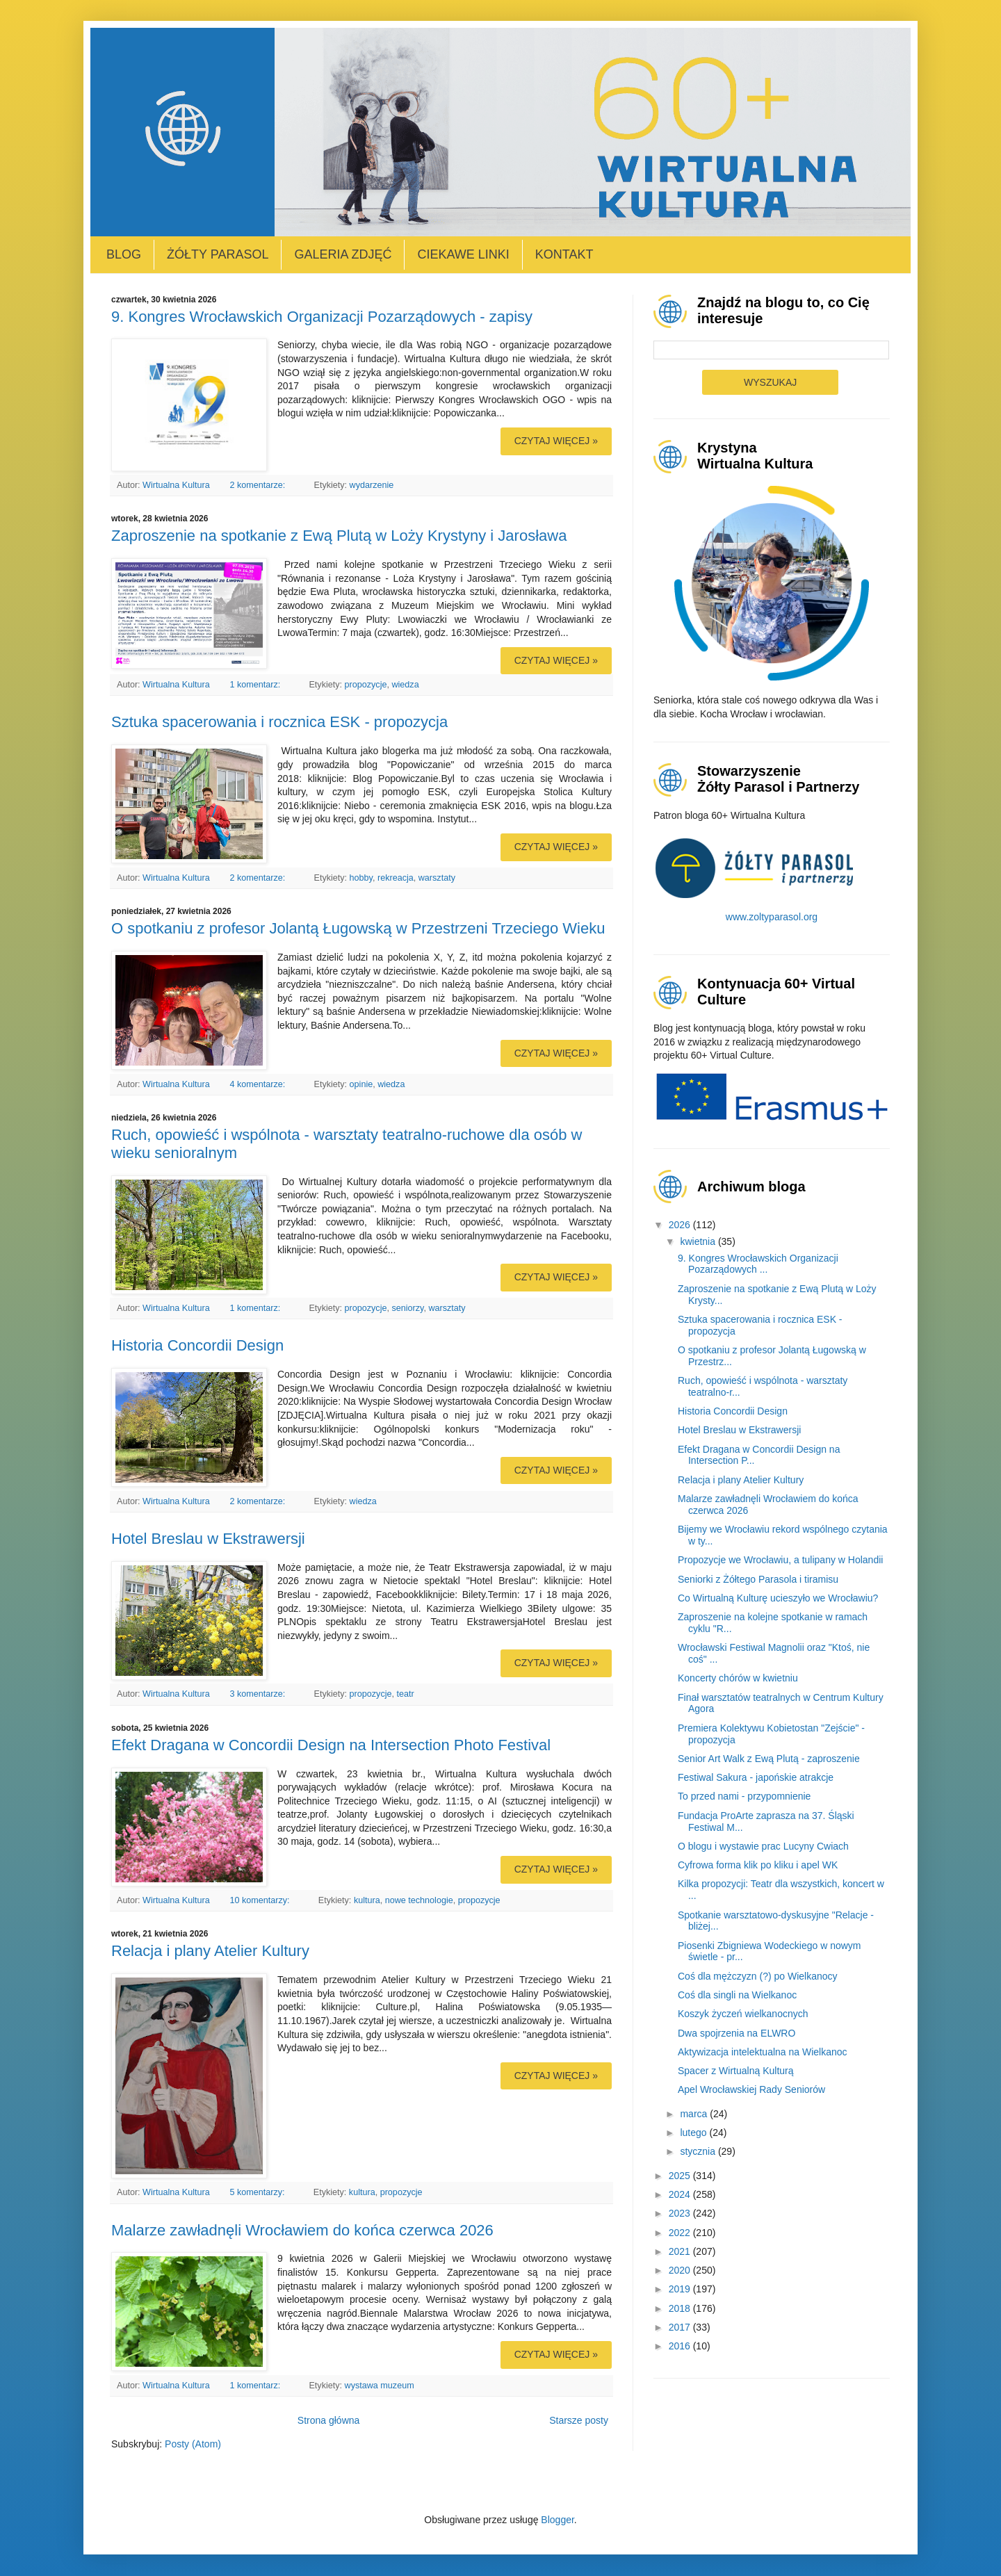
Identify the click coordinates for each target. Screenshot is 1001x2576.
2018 (681, 2308)
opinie (361, 1084)
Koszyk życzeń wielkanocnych (743, 2013)
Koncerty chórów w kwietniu (738, 1678)
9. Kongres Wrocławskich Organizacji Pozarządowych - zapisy (321, 316)
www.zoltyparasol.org (771, 916)
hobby (361, 878)
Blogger (557, 2519)
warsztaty (436, 878)
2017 (681, 2327)
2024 (681, 2194)
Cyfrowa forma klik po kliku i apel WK (758, 1864)
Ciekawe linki (463, 254)
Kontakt (564, 254)
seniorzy (407, 1308)
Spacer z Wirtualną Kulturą (736, 2070)
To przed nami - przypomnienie (744, 1796)
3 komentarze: (258, 1694)
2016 (681, 2345)
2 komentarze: (258, 485)
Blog (123, 254)
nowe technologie (419, 1900)
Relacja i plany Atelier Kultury (210, 1950)
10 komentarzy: (260, 1900)
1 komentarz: (255, 685)
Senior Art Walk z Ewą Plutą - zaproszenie (769, 1758)
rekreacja (395, 878)
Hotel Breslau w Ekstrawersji (208, 1538)
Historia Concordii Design (197, 1345)
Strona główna (329, 2420)
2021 (681, 2251)
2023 (681, 2213)
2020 (681, 2270)
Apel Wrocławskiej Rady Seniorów (751, 2089)
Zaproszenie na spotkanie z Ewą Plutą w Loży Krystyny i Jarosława (339, 535)
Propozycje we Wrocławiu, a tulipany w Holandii (780, 1559)
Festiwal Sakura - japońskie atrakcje (755, 1777)
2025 (681, 2175)
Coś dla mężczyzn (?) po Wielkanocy (758, 1976)
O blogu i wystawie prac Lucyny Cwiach (763, 1846)
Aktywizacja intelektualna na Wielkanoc (762, 2051)
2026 (681, 1224)
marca (695, 2113)
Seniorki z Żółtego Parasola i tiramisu (758, 1579)
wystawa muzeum (379, 2385)
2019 (681, 2288)
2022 (681, 2232)
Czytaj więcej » (556, 440)
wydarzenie (372, 485)
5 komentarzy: (258, 2192)
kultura (367, 1900)
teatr (405, 1694)
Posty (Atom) (193, 2443)
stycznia (698, 2151)
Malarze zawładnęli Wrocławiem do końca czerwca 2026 (302, 2230)
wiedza (404, 685)
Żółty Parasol (217, 254)
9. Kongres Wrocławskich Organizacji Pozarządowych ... (758, 1264)
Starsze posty (578, 2420)
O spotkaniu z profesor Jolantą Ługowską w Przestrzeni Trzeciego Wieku (358, 928)
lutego (694, 2132)
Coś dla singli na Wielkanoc (737, 1994)
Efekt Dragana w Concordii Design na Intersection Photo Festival (331, 1745)
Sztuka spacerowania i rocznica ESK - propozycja (279, 722)
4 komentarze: (258, 1084)
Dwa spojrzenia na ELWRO (736, 2033)
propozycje (366, 685)
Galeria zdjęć (342, 254)
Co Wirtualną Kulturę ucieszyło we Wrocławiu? (778, 1598)
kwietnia (698, 1241)
